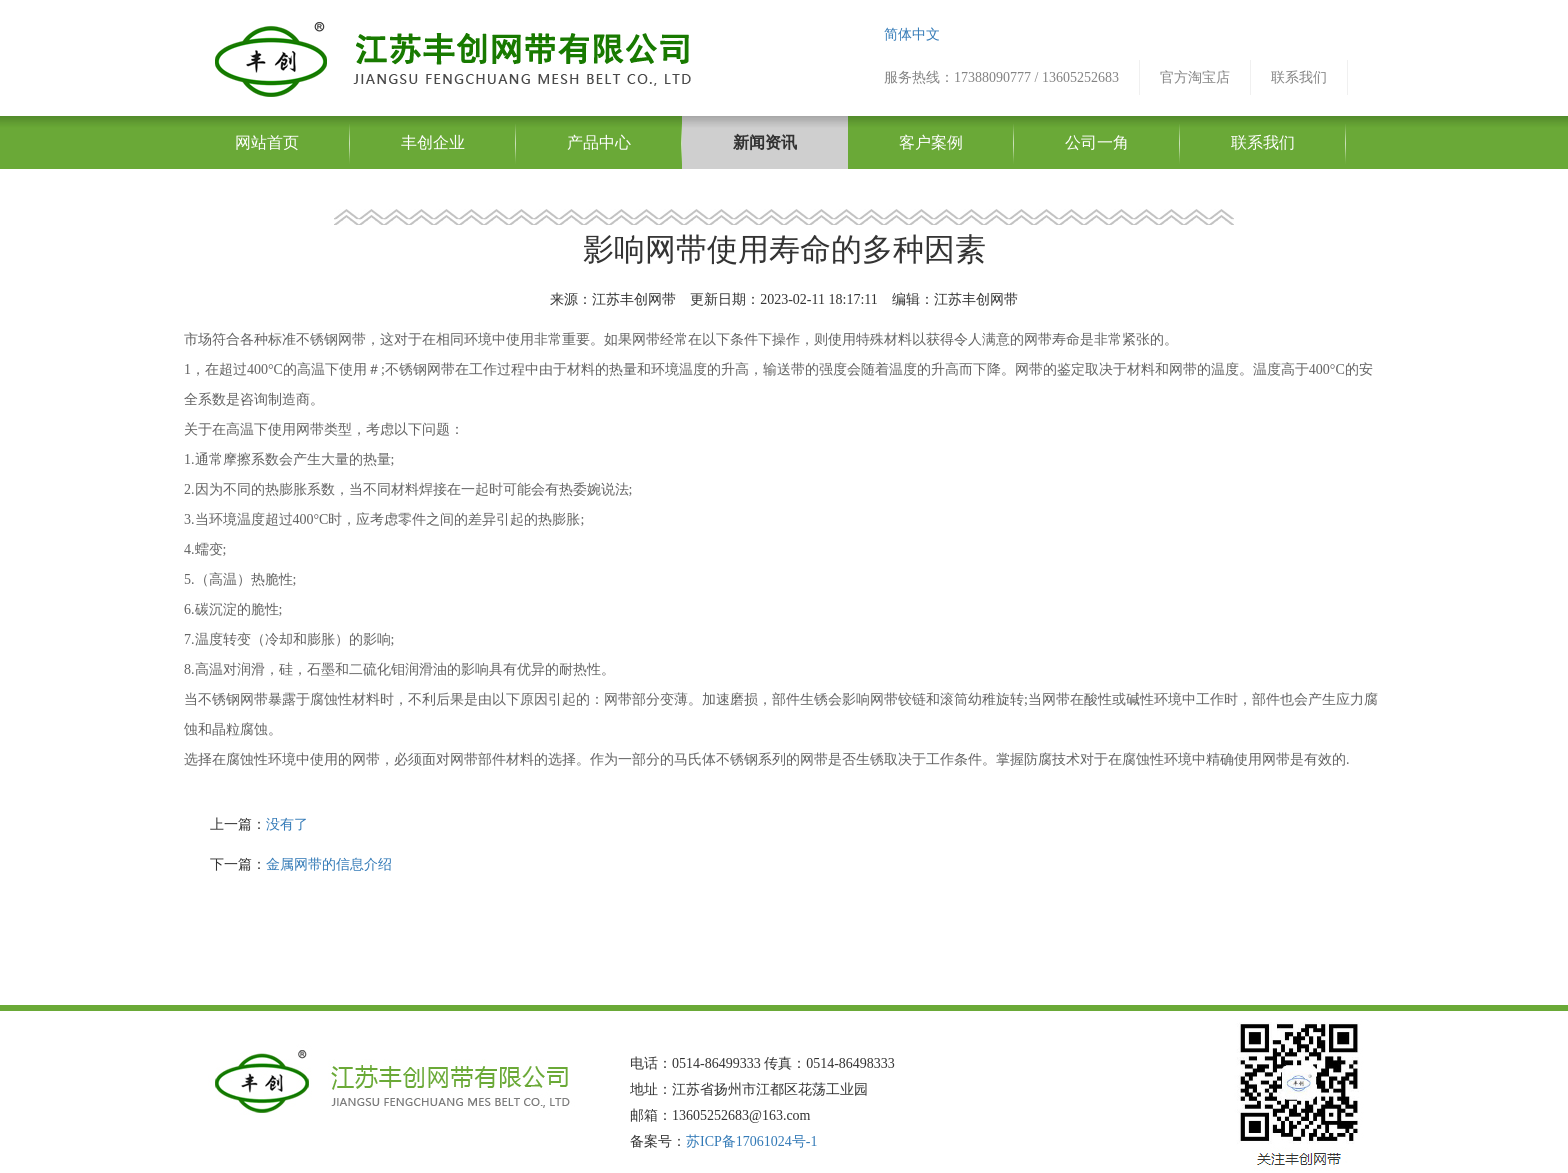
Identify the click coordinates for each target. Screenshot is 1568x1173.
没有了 (287, 824)
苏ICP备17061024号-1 (751, 1141)
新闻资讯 (765, 142)
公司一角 (1097, 142)
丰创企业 (433, 142)
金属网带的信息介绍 (329, 864)
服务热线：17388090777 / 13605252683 (1001, 77)
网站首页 (267, 142)
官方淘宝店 (1195, 77)
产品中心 (599, 142)
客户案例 (931, 142)
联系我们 (1299, 77)
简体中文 (912, 34)
